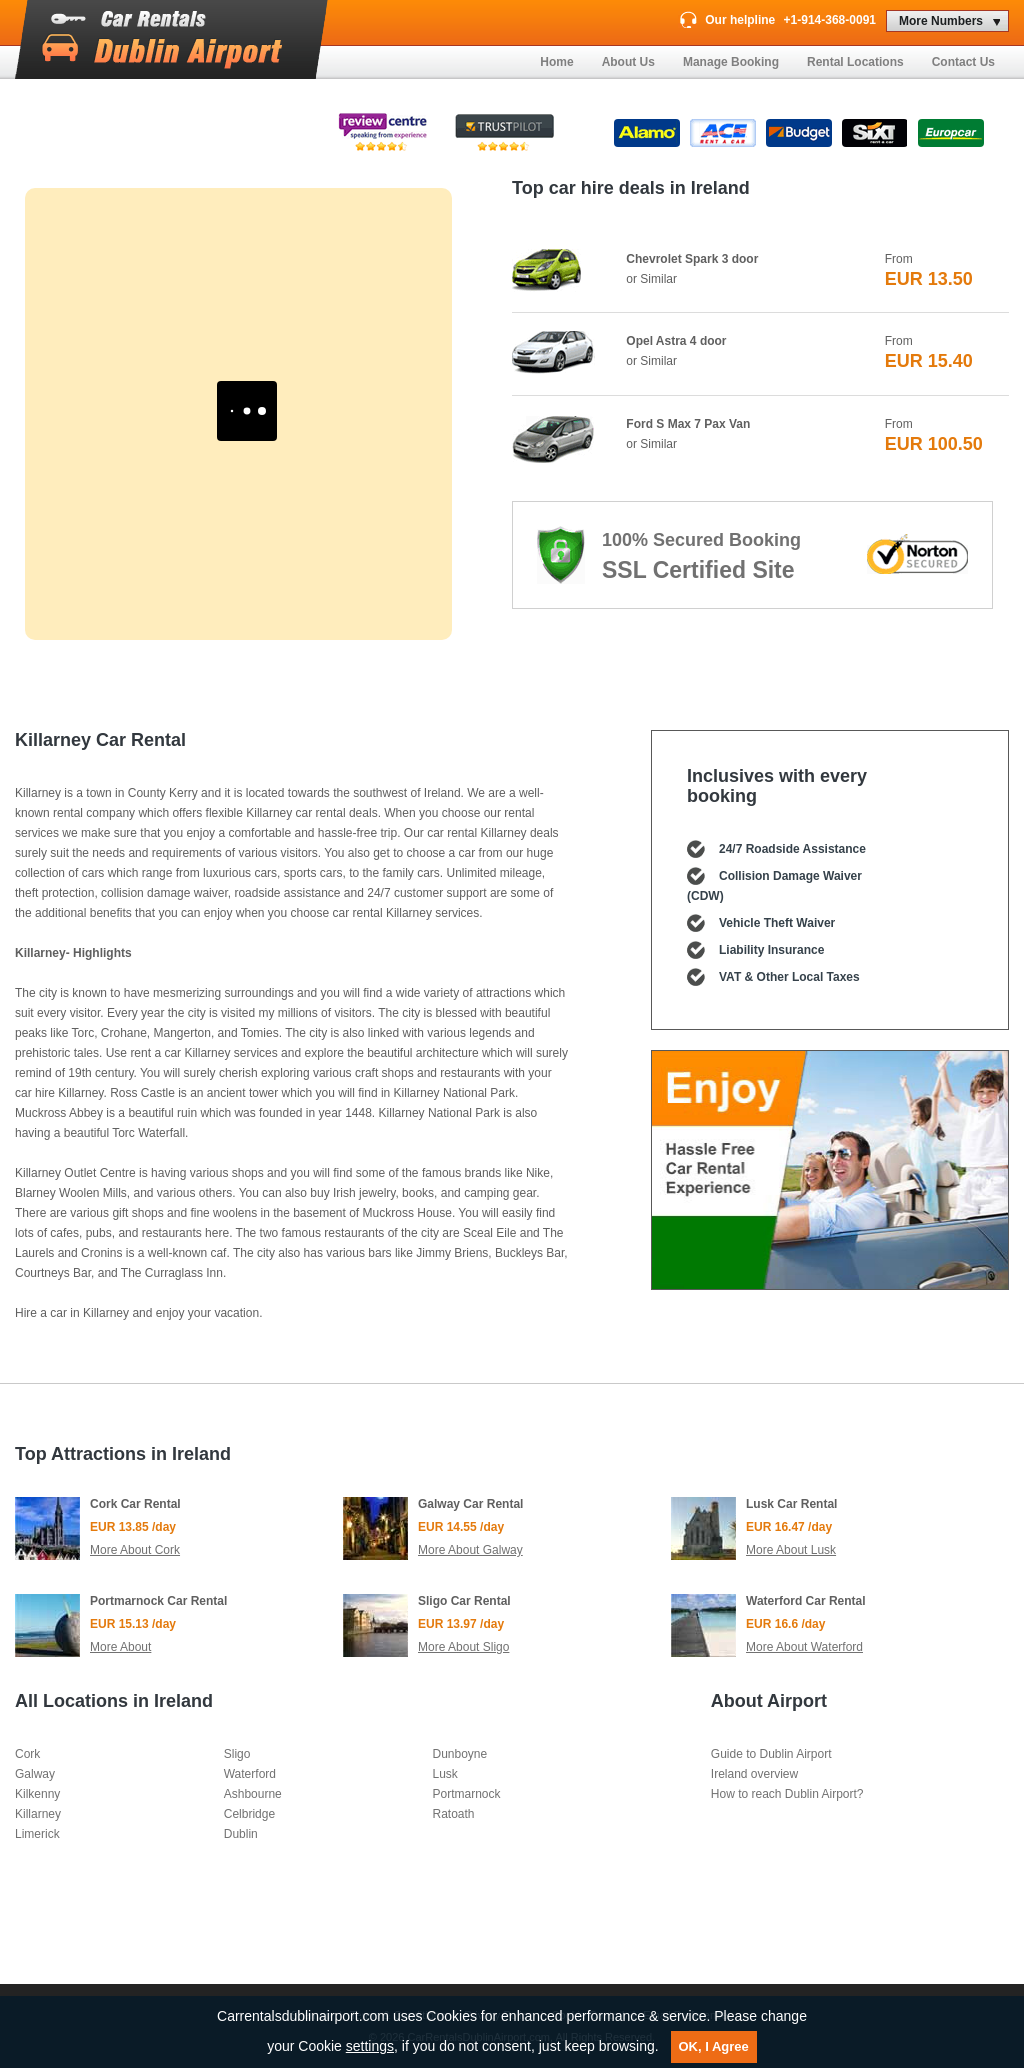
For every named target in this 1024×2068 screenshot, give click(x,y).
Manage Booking (731, 62)
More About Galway (470, 1550)
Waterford (250, 1774)
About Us (628, 62)
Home (556, 62)
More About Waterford (804, 1647)
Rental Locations (855, 62)
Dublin (241, 1834)
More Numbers (941, 21)
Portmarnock (466, 1794)
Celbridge (249, 1814)
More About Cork (135, 1550)
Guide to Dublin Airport (771, 1754)
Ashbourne (253, 1794)
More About (120, 1647)
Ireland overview (754, 1774)
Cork (27, 1754)
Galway (35, 1774)
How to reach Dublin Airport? (787, 1794)
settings (370, 2046)
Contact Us (963, 62)
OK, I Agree (714, 2046)
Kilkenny (37, 1794)
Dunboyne (459, 1754)
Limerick (37, 1834)
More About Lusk (791, 1550)
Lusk (444, 1774)
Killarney (38, 1814)
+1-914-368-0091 (830, 20)
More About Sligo (463, 1647)
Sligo (237, 1754)
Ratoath (453, 1814)
